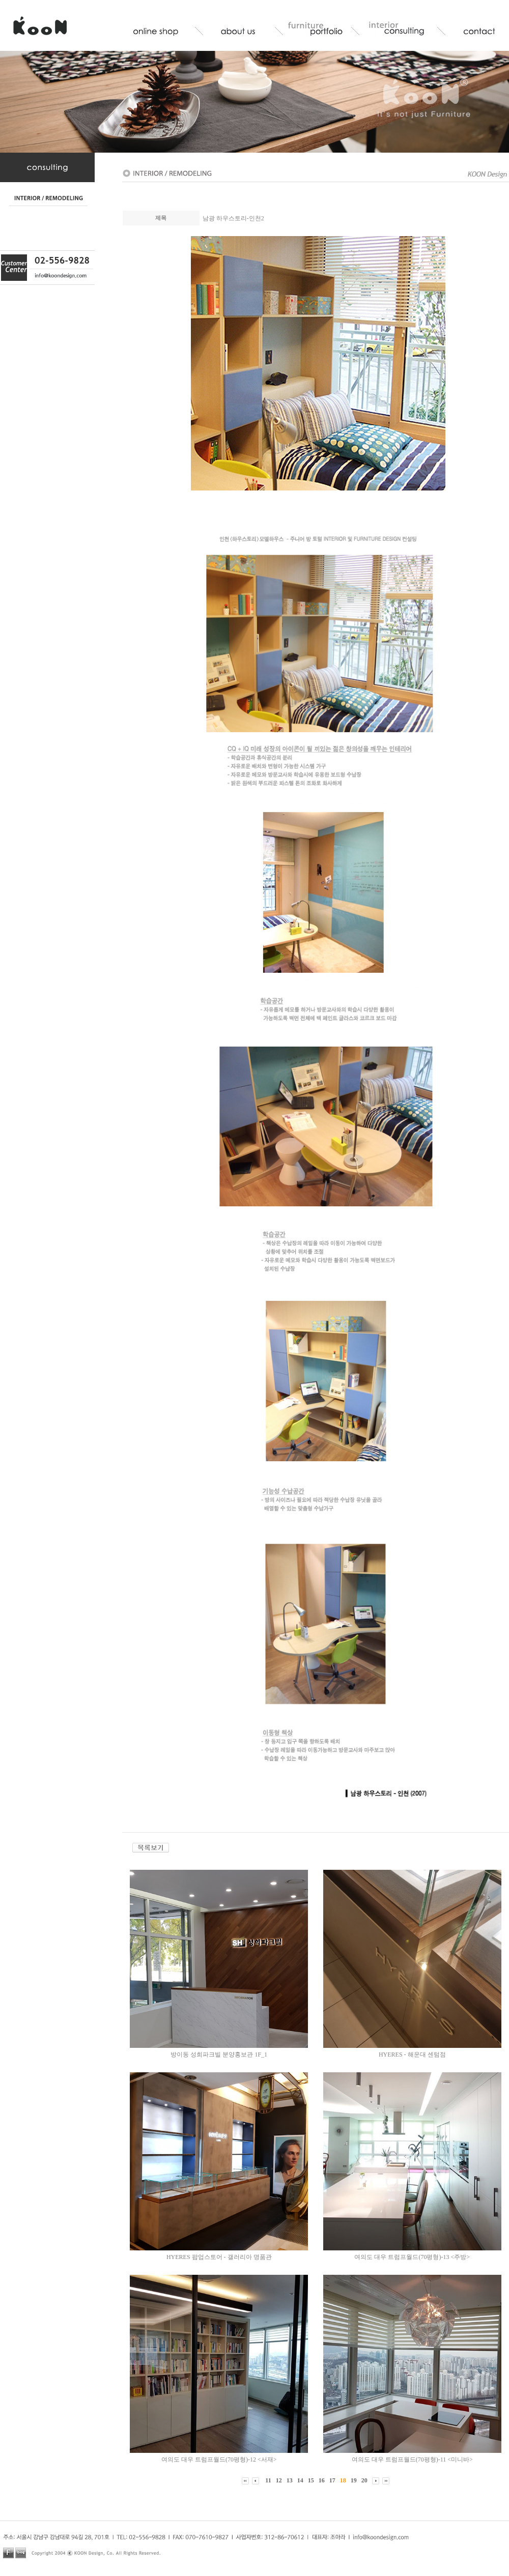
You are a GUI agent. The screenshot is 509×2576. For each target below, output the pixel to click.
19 (354, 2480)
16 (322, 2480)
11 (268, 2480)
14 (300, 2480)
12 (279, 2480)
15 (311, 2480)
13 (290, 2480)
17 (332, 2480)
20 (364, 2480)
